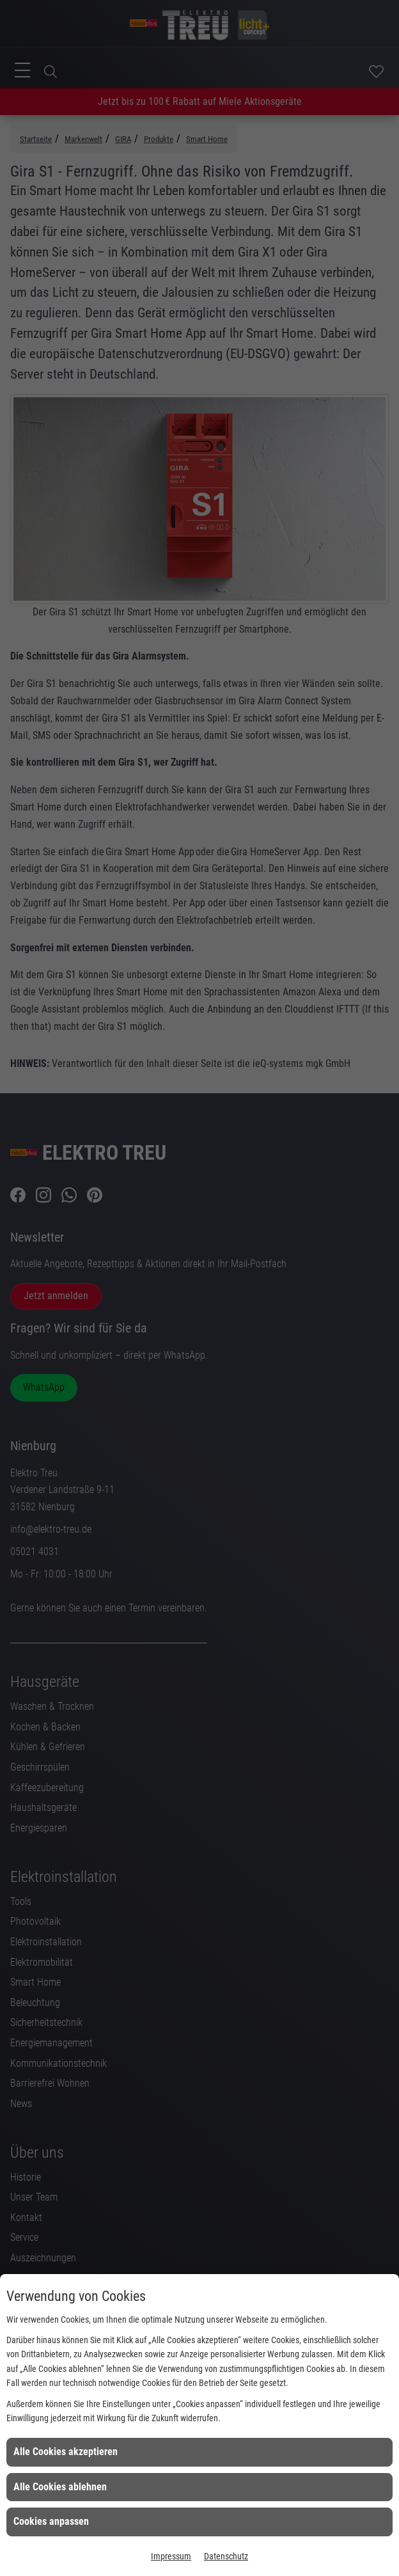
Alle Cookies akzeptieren (65, 2452)
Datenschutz (226, 2556)
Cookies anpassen (51, 2521)
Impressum (171, 2556)
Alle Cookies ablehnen (60, 2487)
